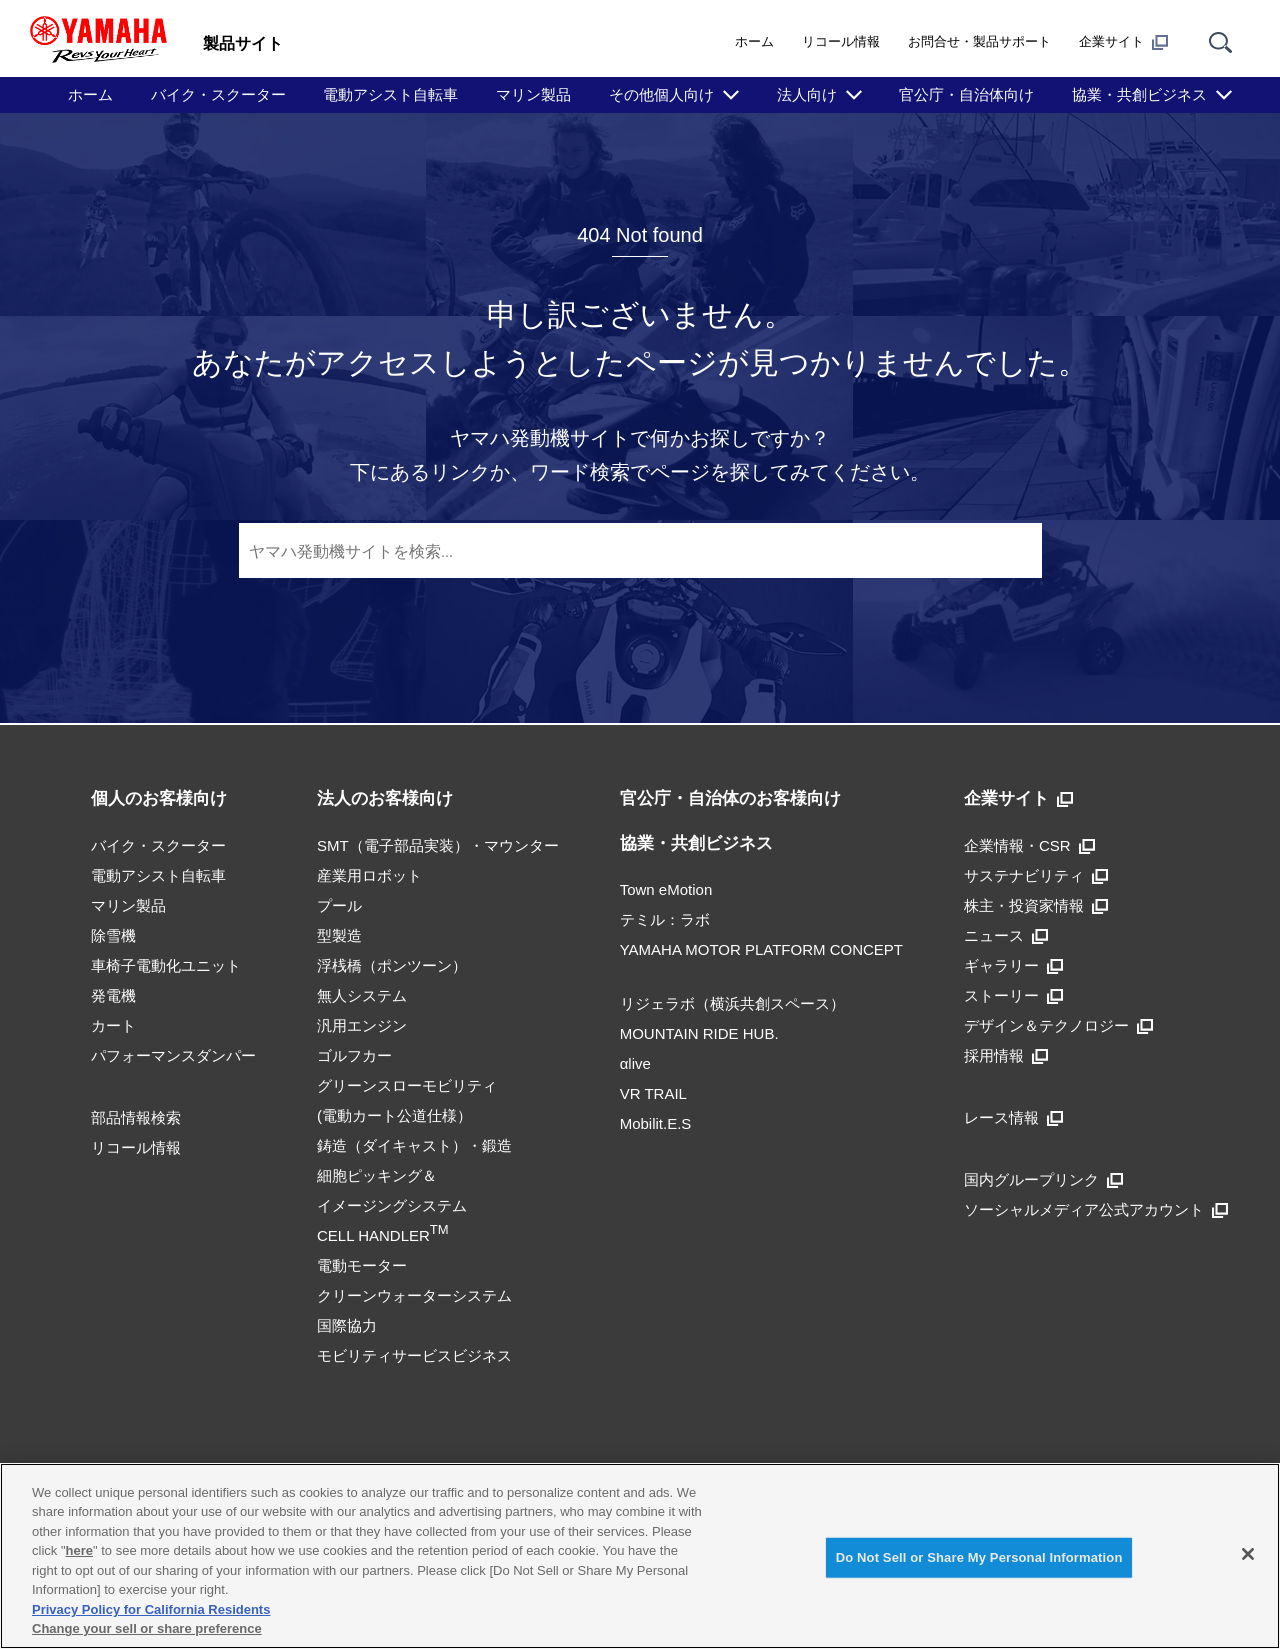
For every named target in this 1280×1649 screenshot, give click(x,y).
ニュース (1006, 935)
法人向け (807, 94)
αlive (635, 1063)
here (79, 1550)
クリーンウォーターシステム (414, 1295)
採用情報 (1006, 1055)
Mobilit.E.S (656, 1123)
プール (339, 905)
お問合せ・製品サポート (979, 41)
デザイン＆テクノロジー (1058, 1025)
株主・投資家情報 (1036, 905)
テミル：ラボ (665, 919)
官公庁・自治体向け (966, 94)
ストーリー (1013, 995)
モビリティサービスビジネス (414, 1355)
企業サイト (1123, 42)
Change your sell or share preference (147, 1628)
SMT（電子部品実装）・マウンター (438, 845)
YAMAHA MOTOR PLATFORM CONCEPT (761, 949)
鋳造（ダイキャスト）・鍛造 (414, 1145)
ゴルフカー (354, 1055)
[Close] (1248, 1554)
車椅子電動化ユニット (166, 965)
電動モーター (362, 1265)
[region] (640, 1556)
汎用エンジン (362, 1025)
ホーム (754, 41)
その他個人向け (661, 94)
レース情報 (1013, 1117)
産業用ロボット (369, 875)
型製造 (339, 935)
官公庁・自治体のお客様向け (730, 798)
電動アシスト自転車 (390, 94)
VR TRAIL (653, 1093)
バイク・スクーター (218, 94)
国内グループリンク (1043, 1179)
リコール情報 (841, 41)
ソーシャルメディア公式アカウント (1096, 1209)
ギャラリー (1013, 965)
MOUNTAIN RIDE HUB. (699, 1033)
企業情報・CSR (1029, 845)
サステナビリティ (1036, 875)
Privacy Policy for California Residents (151, 1609)
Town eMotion (666, 889)
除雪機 (113, 935)
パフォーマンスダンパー (173, 1055)
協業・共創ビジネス (1139, 94)
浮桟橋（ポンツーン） (392, 965)
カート (113, 1025)
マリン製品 (533, 94)
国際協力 (347, 1325)
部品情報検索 (136, 1117)
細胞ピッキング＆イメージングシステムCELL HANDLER (392, 1205)
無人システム (362, 995)
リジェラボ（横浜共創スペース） (732, 1003)
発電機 (113, 995)
